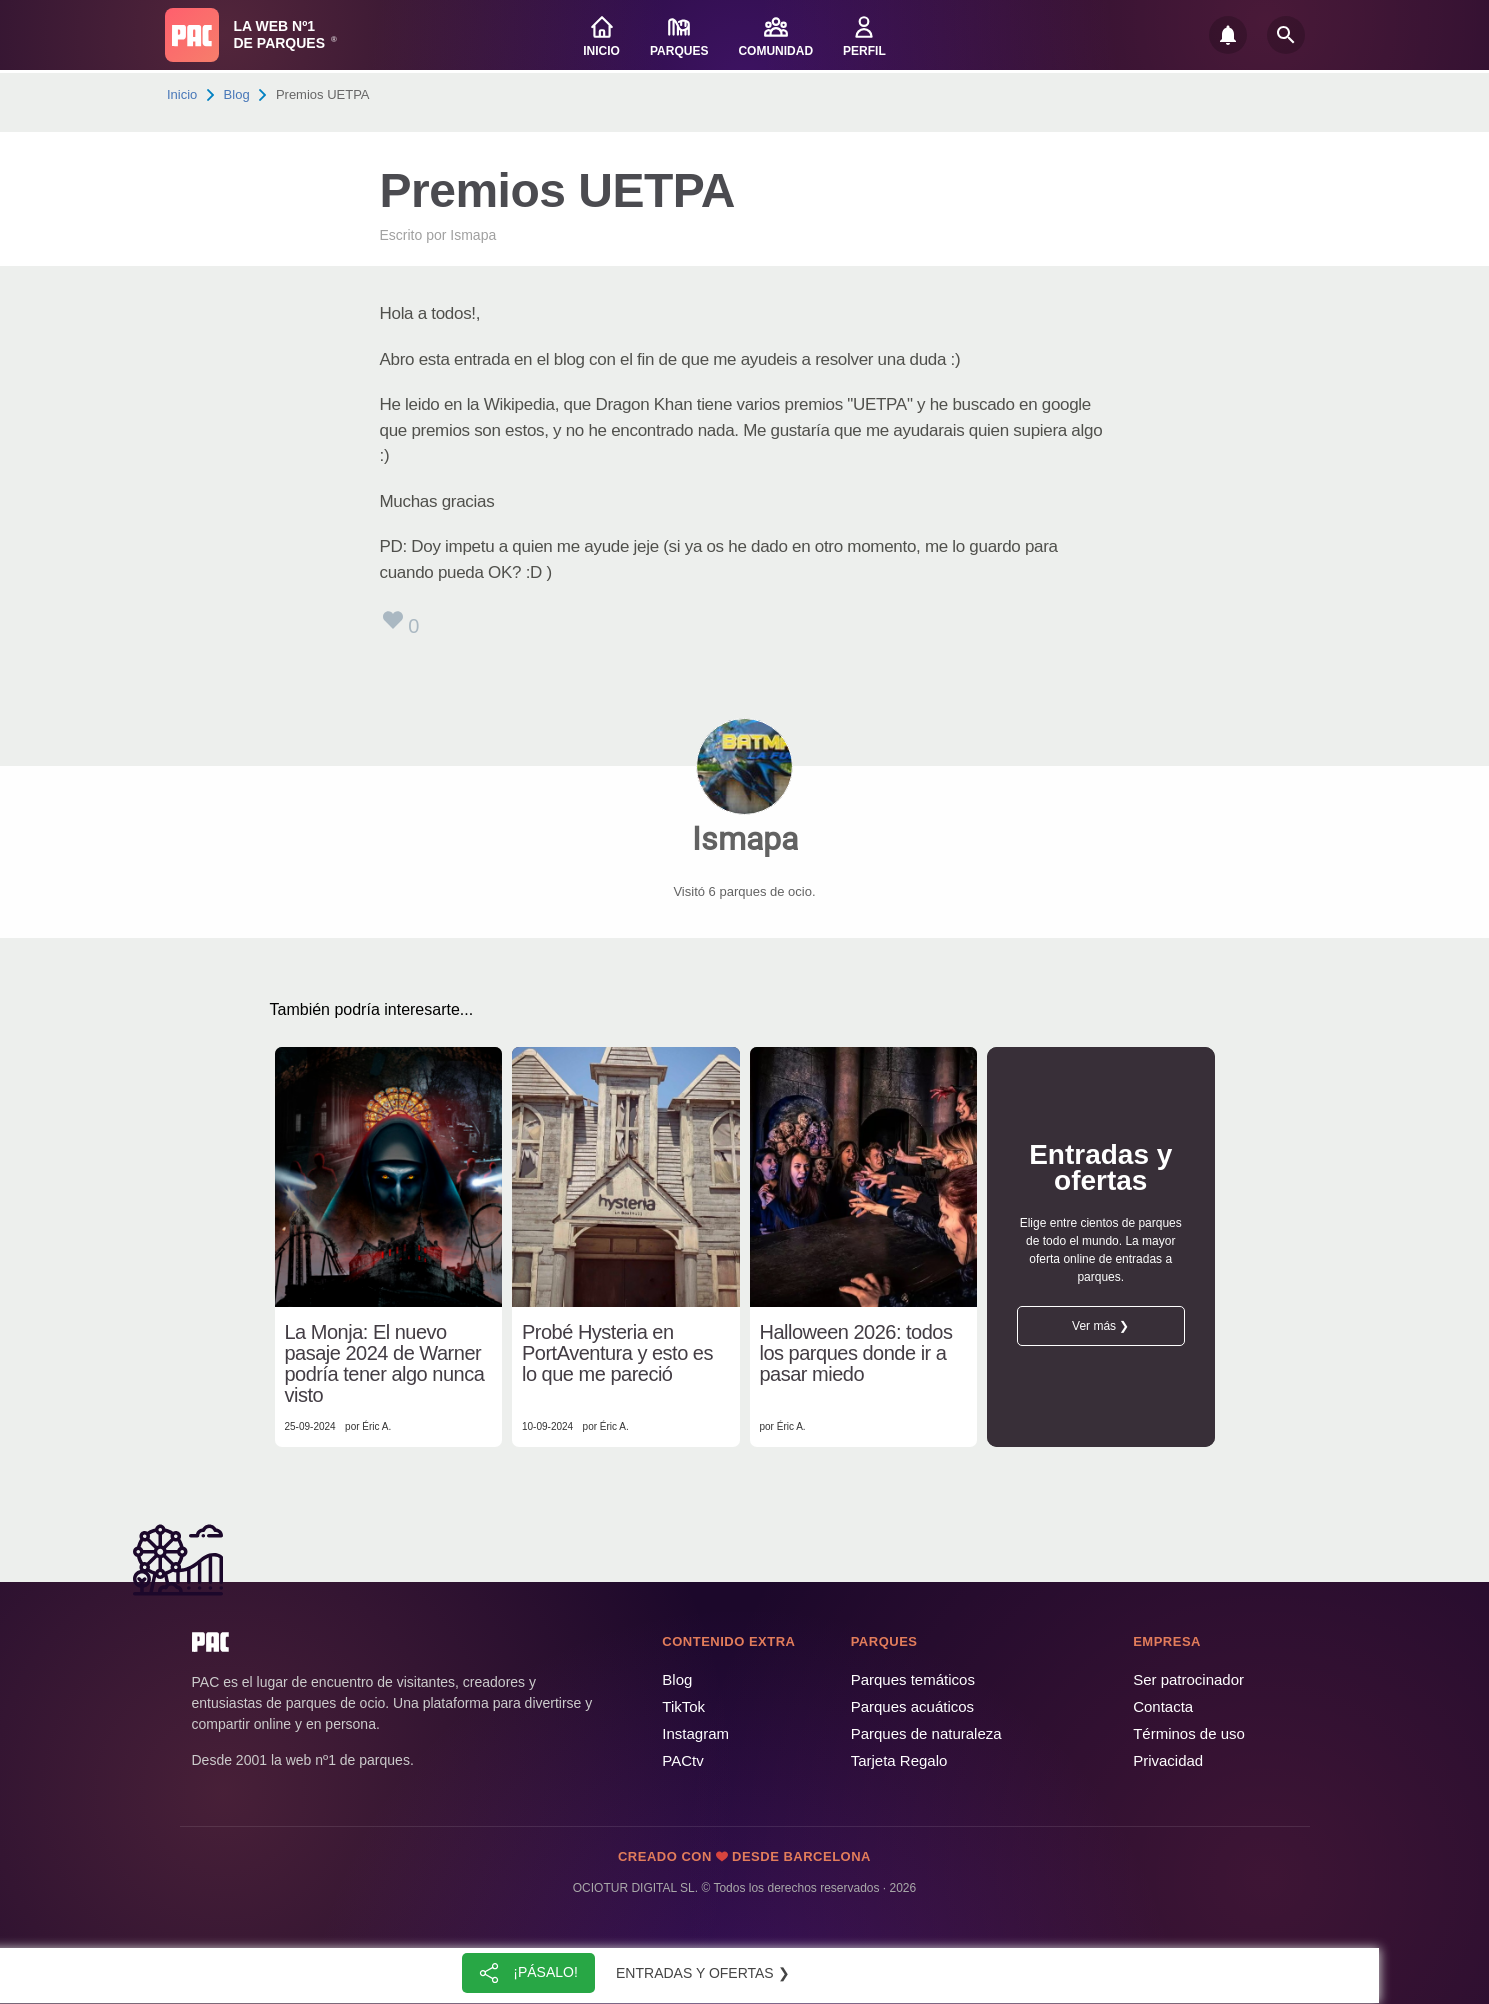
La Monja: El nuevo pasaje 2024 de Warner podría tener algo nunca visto (385, 1364)
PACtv (682, 1760)
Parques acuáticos (912, 1706)
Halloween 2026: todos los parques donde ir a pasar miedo (856, 1353)
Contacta (1163, 1706)
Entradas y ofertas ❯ (703, 1973)
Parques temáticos (913, 1679)
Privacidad (1168, 1760)
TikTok (683, 1706)
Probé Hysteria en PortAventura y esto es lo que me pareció (617, 1353)
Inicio (182, 94)
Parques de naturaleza (926, 1733)
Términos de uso (1189, 1733)
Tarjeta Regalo (899, 1760)
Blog (237, 94)
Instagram (695, 1733)
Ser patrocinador (1188, 1679)
